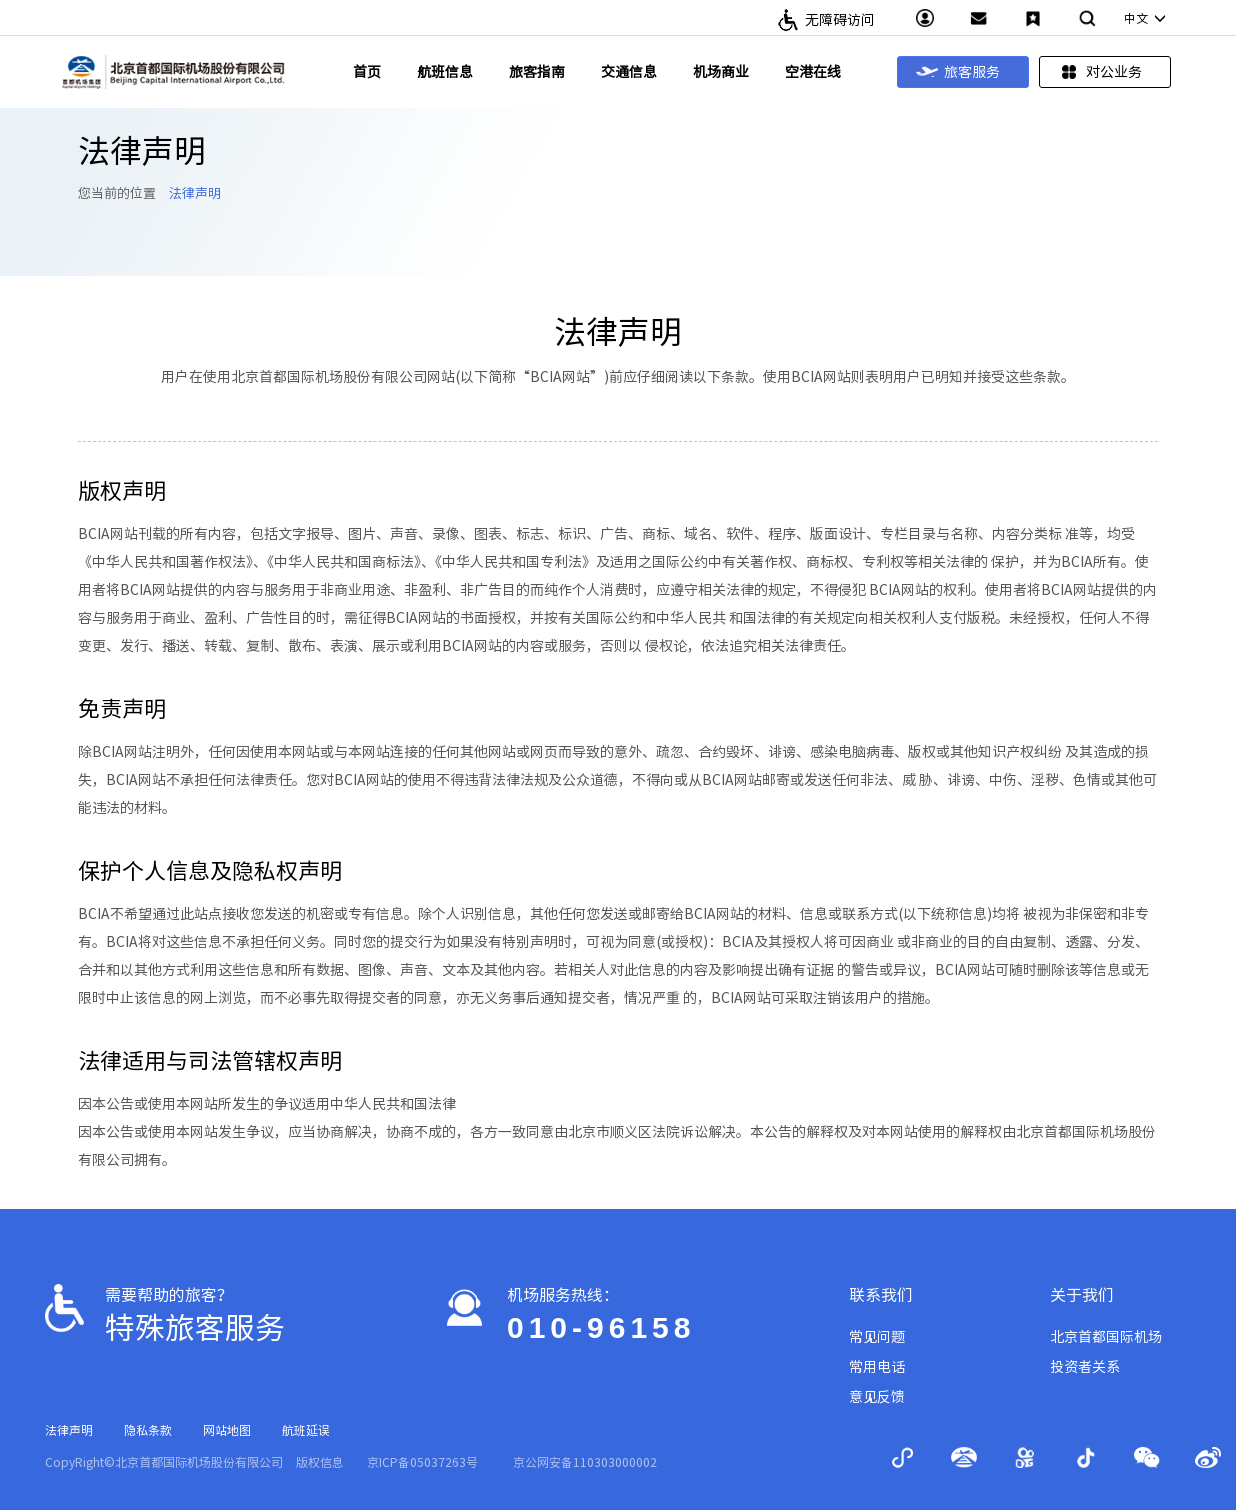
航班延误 (306, 1430)
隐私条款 (148, 1430)
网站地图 (227, 1430)
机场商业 (721, 72)
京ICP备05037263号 (422, 1462)
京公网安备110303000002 (585, 1462)
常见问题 (877, 1337)
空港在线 (813, 72)
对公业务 (1100, 72)
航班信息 (445, 72)
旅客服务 (958, 72)
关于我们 (1082, 1295)
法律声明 (195, 193)
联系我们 (881, 1295)
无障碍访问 (840, 20)
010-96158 (601, 1327)
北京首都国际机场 (1106, 1337)
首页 (367, 72)
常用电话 (877, 1367)
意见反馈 (877, 1397)
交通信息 (629, 72)
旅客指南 (537, 72)
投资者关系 (1085, 1367)
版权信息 (320, 1462)
